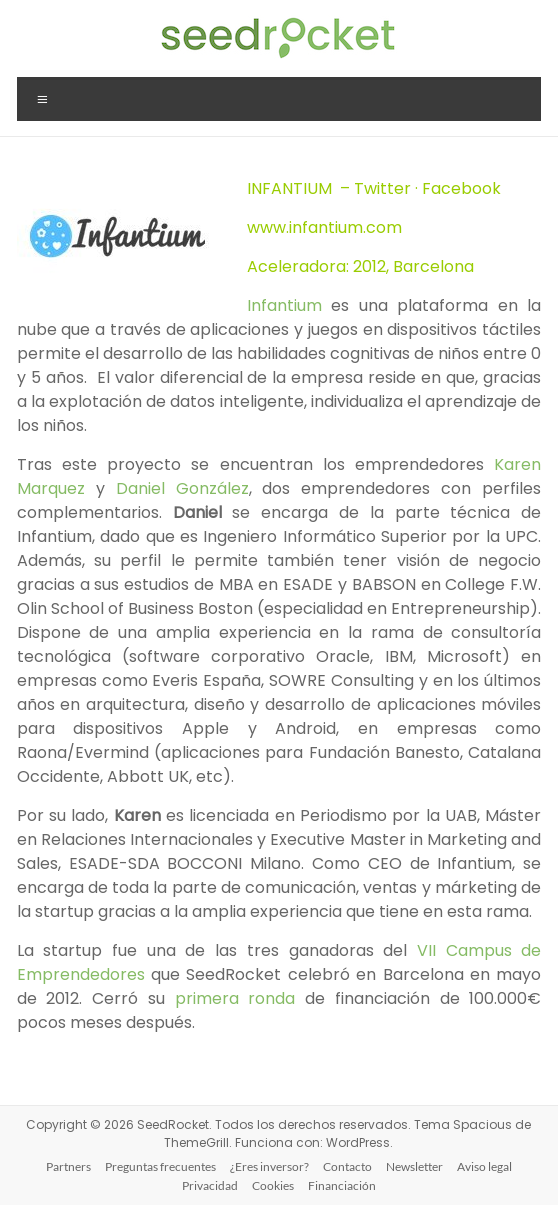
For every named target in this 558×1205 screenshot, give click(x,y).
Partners (68, 1166)
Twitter (382, 188)
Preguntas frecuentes (160, 1166)
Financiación (342, 1185)
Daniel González (182, 488)
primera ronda (235, 998)
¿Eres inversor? (269, 1166)
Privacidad (210, 1185)
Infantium (289, 305)
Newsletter (414, 1166)
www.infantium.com (324, 227)
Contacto (347, 1166)
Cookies (273, 1185)
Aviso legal (484, 1166)
